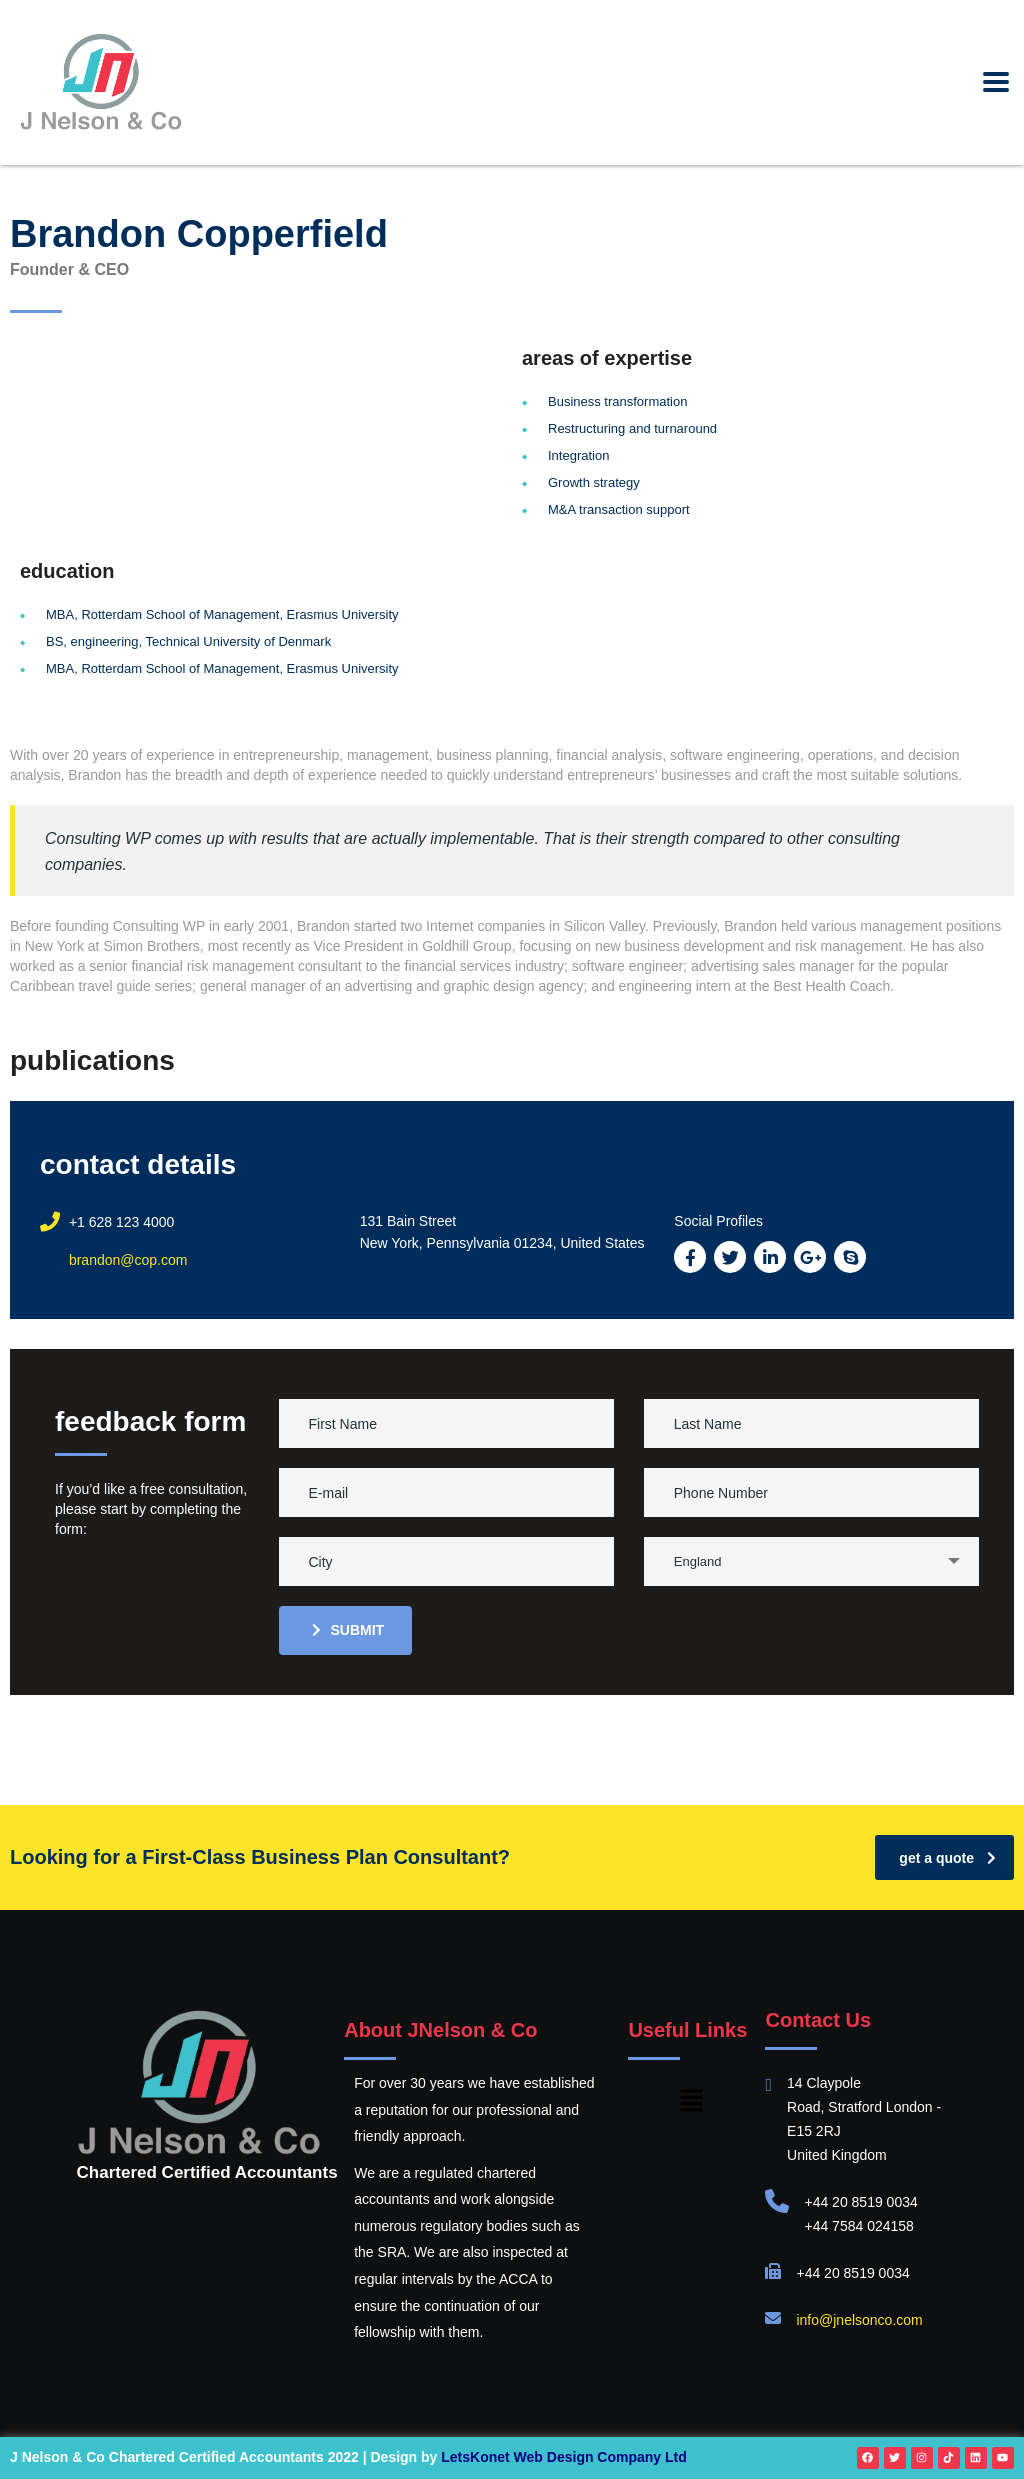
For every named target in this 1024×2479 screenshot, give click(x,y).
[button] (692, 2102)
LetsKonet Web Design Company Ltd (564, 2457)
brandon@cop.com (128, 1260)
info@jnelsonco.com (859, 2320)
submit (348, 1630)
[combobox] (811, 1561)
